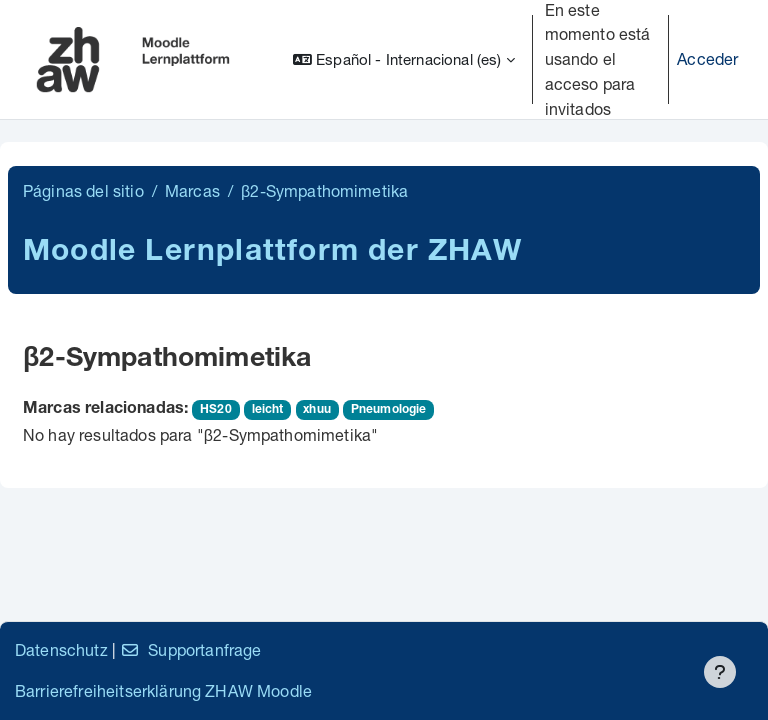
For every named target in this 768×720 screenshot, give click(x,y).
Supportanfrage (190, 649)
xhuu (317, 410)
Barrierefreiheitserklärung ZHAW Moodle (163, 690)
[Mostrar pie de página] (720, 672)
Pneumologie (389, 410)
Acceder (707, 58)
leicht (268, 410)
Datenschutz (61, 649)
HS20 (216, 410)
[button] (403, 59)
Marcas (192, 190)
